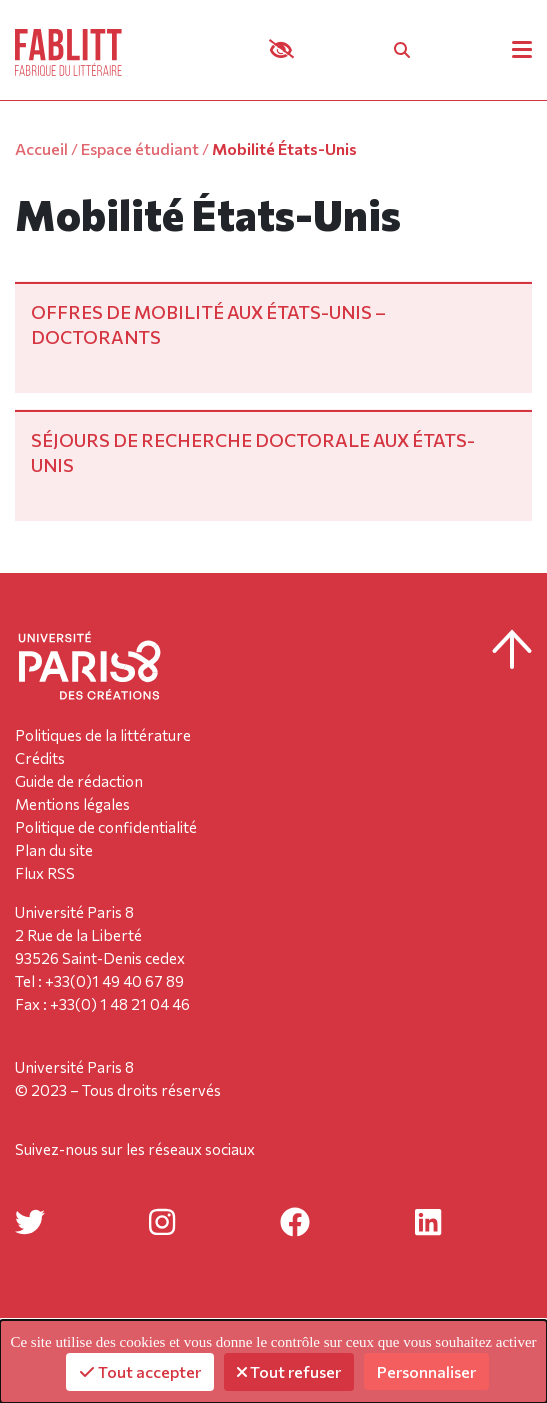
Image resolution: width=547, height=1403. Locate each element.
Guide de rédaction (79, 781)
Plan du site (54, 850)
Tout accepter (140, 1371)
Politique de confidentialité (106, 827)
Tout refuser (289, 1371)
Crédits (40, 758)
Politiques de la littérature (103, 735)
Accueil (41, 148)
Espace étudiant (140, 148)
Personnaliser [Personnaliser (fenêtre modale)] (426, 1371)
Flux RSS (45, 873)
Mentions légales (72, 804)
